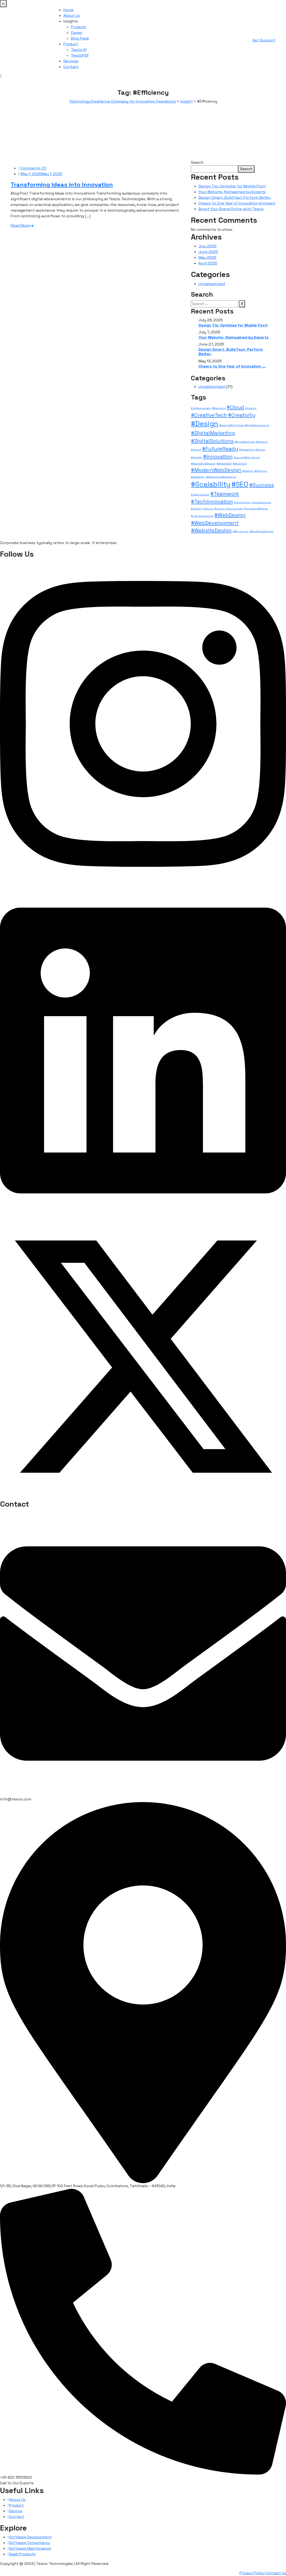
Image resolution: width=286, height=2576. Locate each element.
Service (15, 2510)
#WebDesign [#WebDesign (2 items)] (230, 515)
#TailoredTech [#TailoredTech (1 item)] (200, 494)
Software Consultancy (29, 2542)
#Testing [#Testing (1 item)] (196, 508)
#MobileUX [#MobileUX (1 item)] (240, 463)
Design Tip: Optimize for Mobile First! (232, 186)
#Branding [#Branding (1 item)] (219, 408)
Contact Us (276, 2573)
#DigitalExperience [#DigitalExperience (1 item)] (256, 425)
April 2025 (207, 263)
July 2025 (207, 246)
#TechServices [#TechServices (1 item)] (261, 502)
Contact (16, 2516)
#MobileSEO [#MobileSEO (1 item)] (224, 463)
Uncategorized (211, 283)
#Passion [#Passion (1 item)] (247, 470)
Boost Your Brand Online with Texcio (231, 208)
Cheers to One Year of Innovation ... (232, 366)
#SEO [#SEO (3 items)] (239, 484)
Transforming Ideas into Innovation (66, 184)
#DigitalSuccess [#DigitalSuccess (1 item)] (245, 441)
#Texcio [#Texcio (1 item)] (208, 508)
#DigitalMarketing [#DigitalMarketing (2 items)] (213, 433)
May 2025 (207, 257)
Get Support (264, 40)
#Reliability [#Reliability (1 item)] (198, 476)
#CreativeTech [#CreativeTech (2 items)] (209, 415)
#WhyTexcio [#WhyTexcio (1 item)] (240, 531)
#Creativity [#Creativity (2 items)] (241, 415)
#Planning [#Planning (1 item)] (260, 470)
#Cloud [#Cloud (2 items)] (235, 407)
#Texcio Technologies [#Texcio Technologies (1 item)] (228, 508)
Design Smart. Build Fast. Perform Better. (234, 197)
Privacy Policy (252, 2573)
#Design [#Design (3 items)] (204, 423)
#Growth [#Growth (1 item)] (196, 457)
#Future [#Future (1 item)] (196, 449)
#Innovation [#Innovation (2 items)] (218, 456)
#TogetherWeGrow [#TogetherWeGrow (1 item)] (256, 508)
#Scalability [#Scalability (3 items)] (211, 484)
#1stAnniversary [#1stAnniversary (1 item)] (201, 408)
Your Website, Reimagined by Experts (232, 191)
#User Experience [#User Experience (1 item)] (202, 516)
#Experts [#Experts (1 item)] (261, 441)
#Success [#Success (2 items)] (261, 485)
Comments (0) (32, 168)
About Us (17, 2499)
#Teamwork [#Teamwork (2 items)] (224, 493)
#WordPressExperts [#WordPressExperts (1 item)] (261, 531)
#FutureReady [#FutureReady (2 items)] (220, 448)
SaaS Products (22, 2554)
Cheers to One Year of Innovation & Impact (236, 203)
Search (197, 162)
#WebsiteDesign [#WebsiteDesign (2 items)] (211, 530)
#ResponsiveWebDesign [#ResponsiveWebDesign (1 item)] (221, 476)
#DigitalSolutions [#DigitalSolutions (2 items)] (212, 440)
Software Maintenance (29, 2548)
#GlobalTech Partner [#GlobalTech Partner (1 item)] (252, 449)
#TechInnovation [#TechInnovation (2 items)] (212, 501)
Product (16, 2505)
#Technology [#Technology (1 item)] (242, 502)
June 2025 (208, 251)
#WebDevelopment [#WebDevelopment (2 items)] (215, 522)
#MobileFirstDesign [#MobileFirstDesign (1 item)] (203, 463)
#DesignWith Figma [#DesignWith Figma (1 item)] (231, 425)
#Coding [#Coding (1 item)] (250, 408)
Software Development (30, 2537)
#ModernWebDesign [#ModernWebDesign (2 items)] (216, 470)
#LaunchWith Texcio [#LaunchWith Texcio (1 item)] (247, 457)
